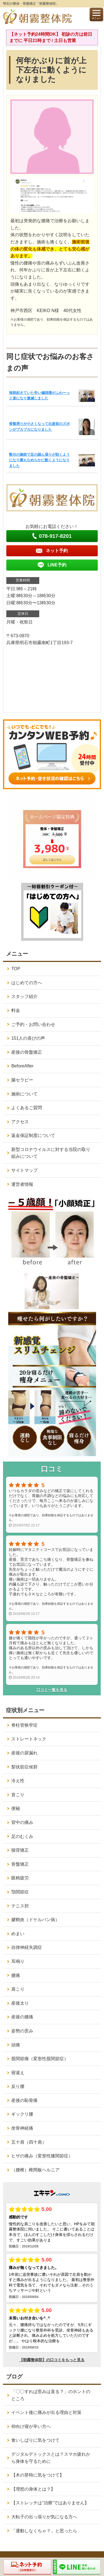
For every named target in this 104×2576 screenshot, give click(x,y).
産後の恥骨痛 (24, 2100)
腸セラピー (22, 1080)
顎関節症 (20, 1892)
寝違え (17, 2072)
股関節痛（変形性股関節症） (39, 2058)
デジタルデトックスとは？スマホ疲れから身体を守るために (50, 2458)
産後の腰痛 (22, 2017)
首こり (17, 1794)
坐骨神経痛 (22, 2128)
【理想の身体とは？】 (33, 2489)
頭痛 (15, 2045)
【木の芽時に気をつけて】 (37, 2475)
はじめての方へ (26, 982)
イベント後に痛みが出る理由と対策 (46, 2412)
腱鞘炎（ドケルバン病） (35, 1919)
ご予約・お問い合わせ (33, 1024)
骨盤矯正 (20, 1864)
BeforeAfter (22, 1066)
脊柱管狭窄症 (24, 1725)
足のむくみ (22, 1836)
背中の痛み (22, 1822)
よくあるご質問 (26, 1107)
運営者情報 (22, 1184)
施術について (24, 1094)
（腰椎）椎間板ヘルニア (35, 2170)
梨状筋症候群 (24, 1767)
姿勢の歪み (22, 2031)
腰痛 (15, 1975)
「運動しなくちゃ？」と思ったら (44, 2530)
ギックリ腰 (22, 2114)
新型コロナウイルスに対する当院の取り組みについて (50, 1153)
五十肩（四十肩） (28, 2142)
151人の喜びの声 (28, 1038)
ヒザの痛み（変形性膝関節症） (42, 2156)
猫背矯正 (20, 1850)
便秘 (15, 1808)
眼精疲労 (20, 1878)
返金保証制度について (33, 1135)
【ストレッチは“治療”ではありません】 (50, 2502)
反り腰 (17, 2086)
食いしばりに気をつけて (35, 2440)
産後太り (20, 2003)
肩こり (17, 1989)
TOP (15, 968)
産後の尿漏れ (24, 1753)
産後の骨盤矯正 (26, 1052)
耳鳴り (17, 1961)
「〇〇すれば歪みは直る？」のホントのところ (50, 2395)
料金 (15, 1010)
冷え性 (17, 1780)
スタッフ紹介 (24, 996)
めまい (17, 1933)
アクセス (20, 1121)
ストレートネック (28, 1739)
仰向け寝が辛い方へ (31, 2426)
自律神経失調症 (26, 1947)
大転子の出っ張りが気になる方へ (44, 2516)
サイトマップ (24, 1170)
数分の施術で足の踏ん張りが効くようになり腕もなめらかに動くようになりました (39, 460)
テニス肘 (20, 1906)
